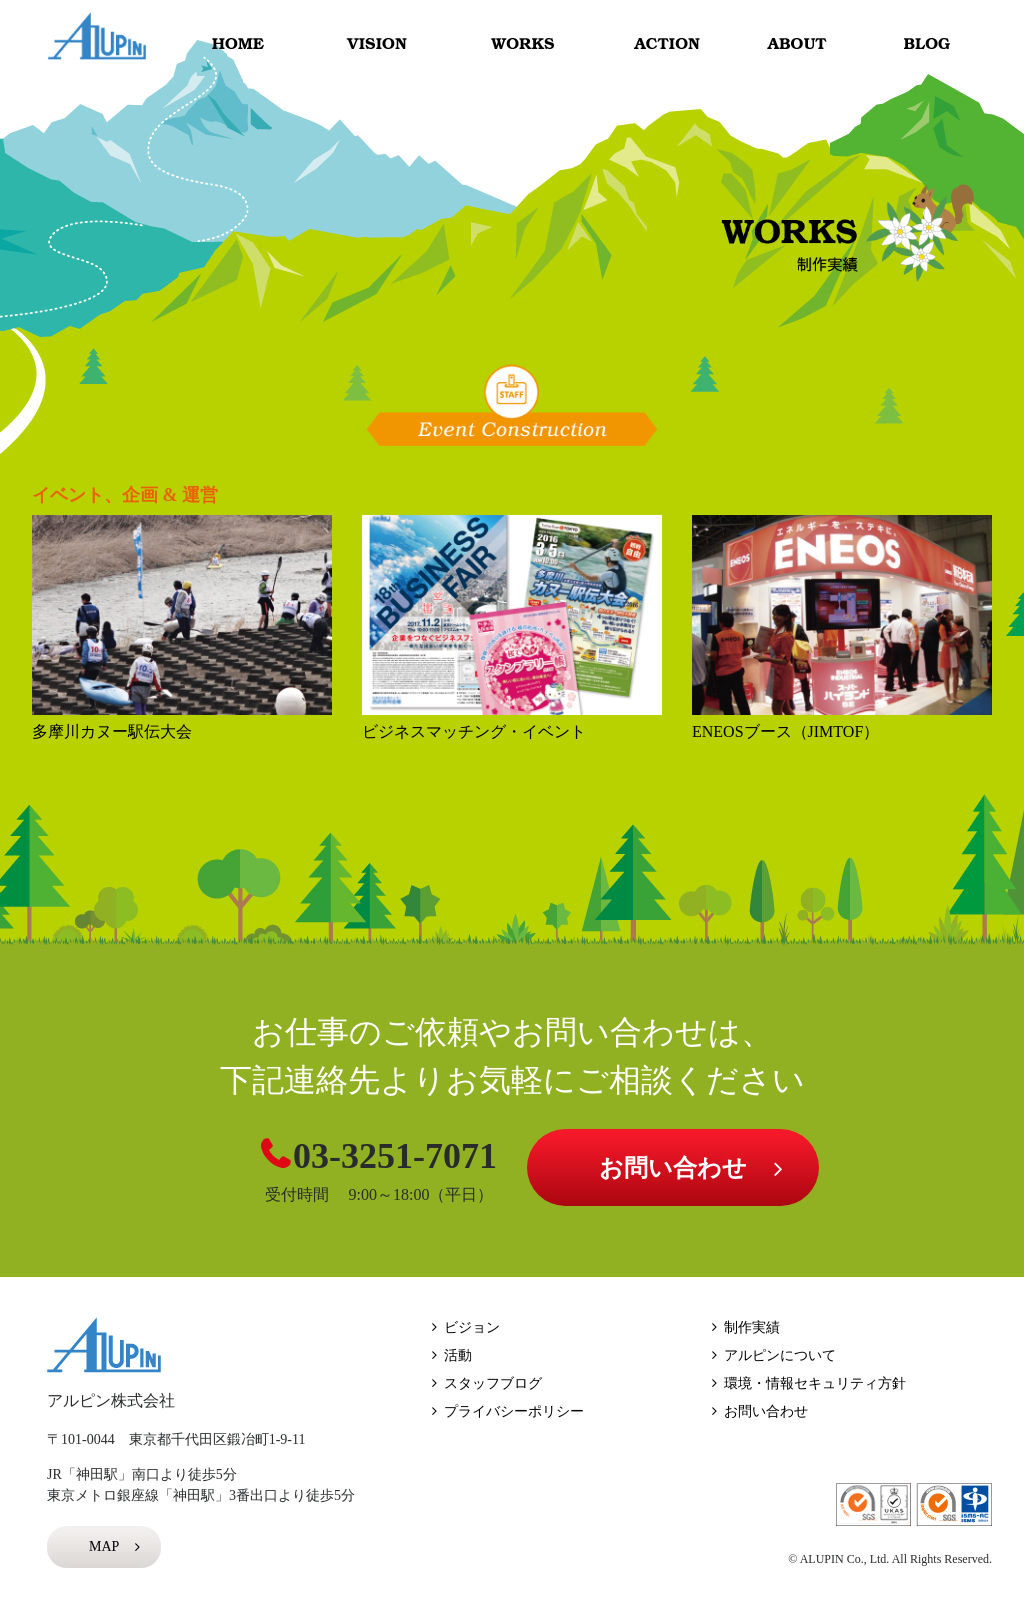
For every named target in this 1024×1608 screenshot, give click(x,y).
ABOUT (803, 44)
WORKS (521, 44)
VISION (378, 44)
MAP (104, 1546)
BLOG (931, 44)
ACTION (656, 44)
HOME (238, 44)
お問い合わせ (673, 1168)
